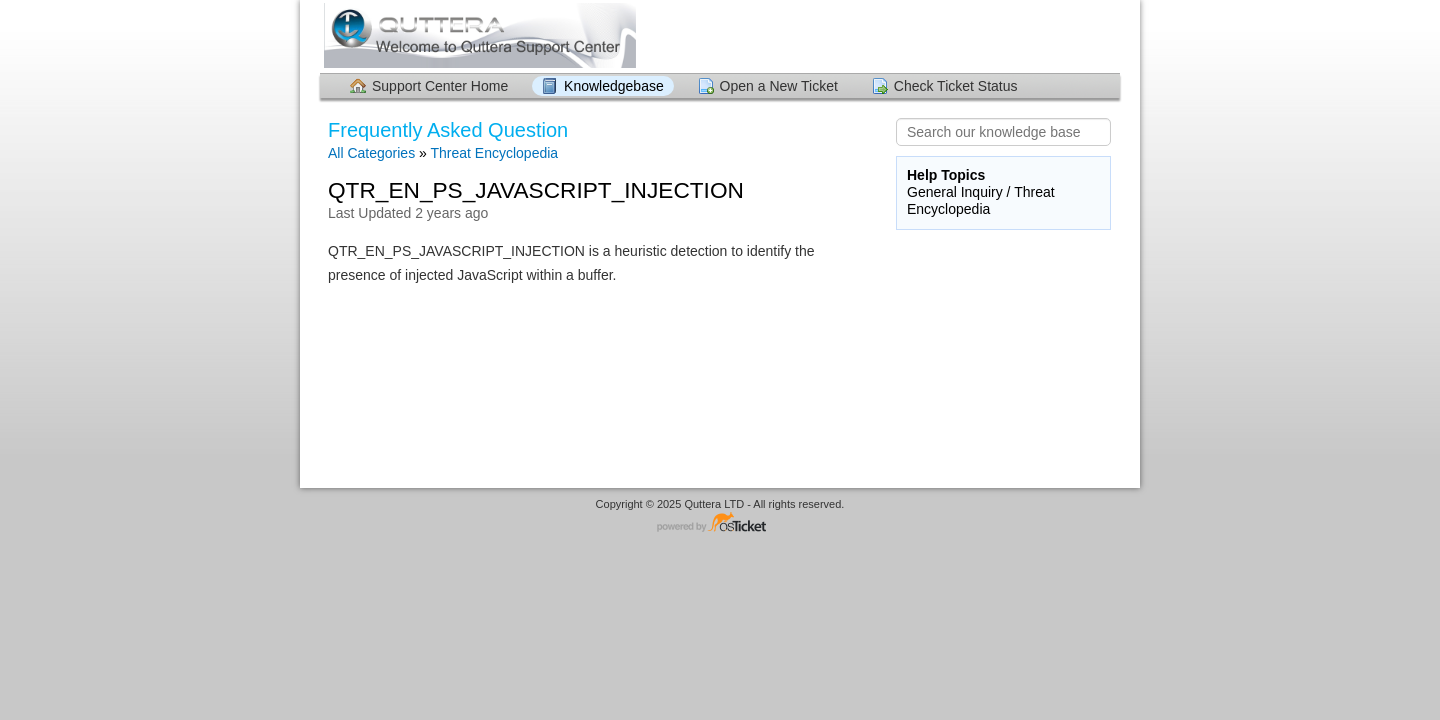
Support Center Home (440, 86)
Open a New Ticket (779, 86)
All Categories (371, 153)
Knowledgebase (614, 86)
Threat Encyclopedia (494, 153)
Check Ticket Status (956, 86)
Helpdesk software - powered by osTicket (720, 523)
